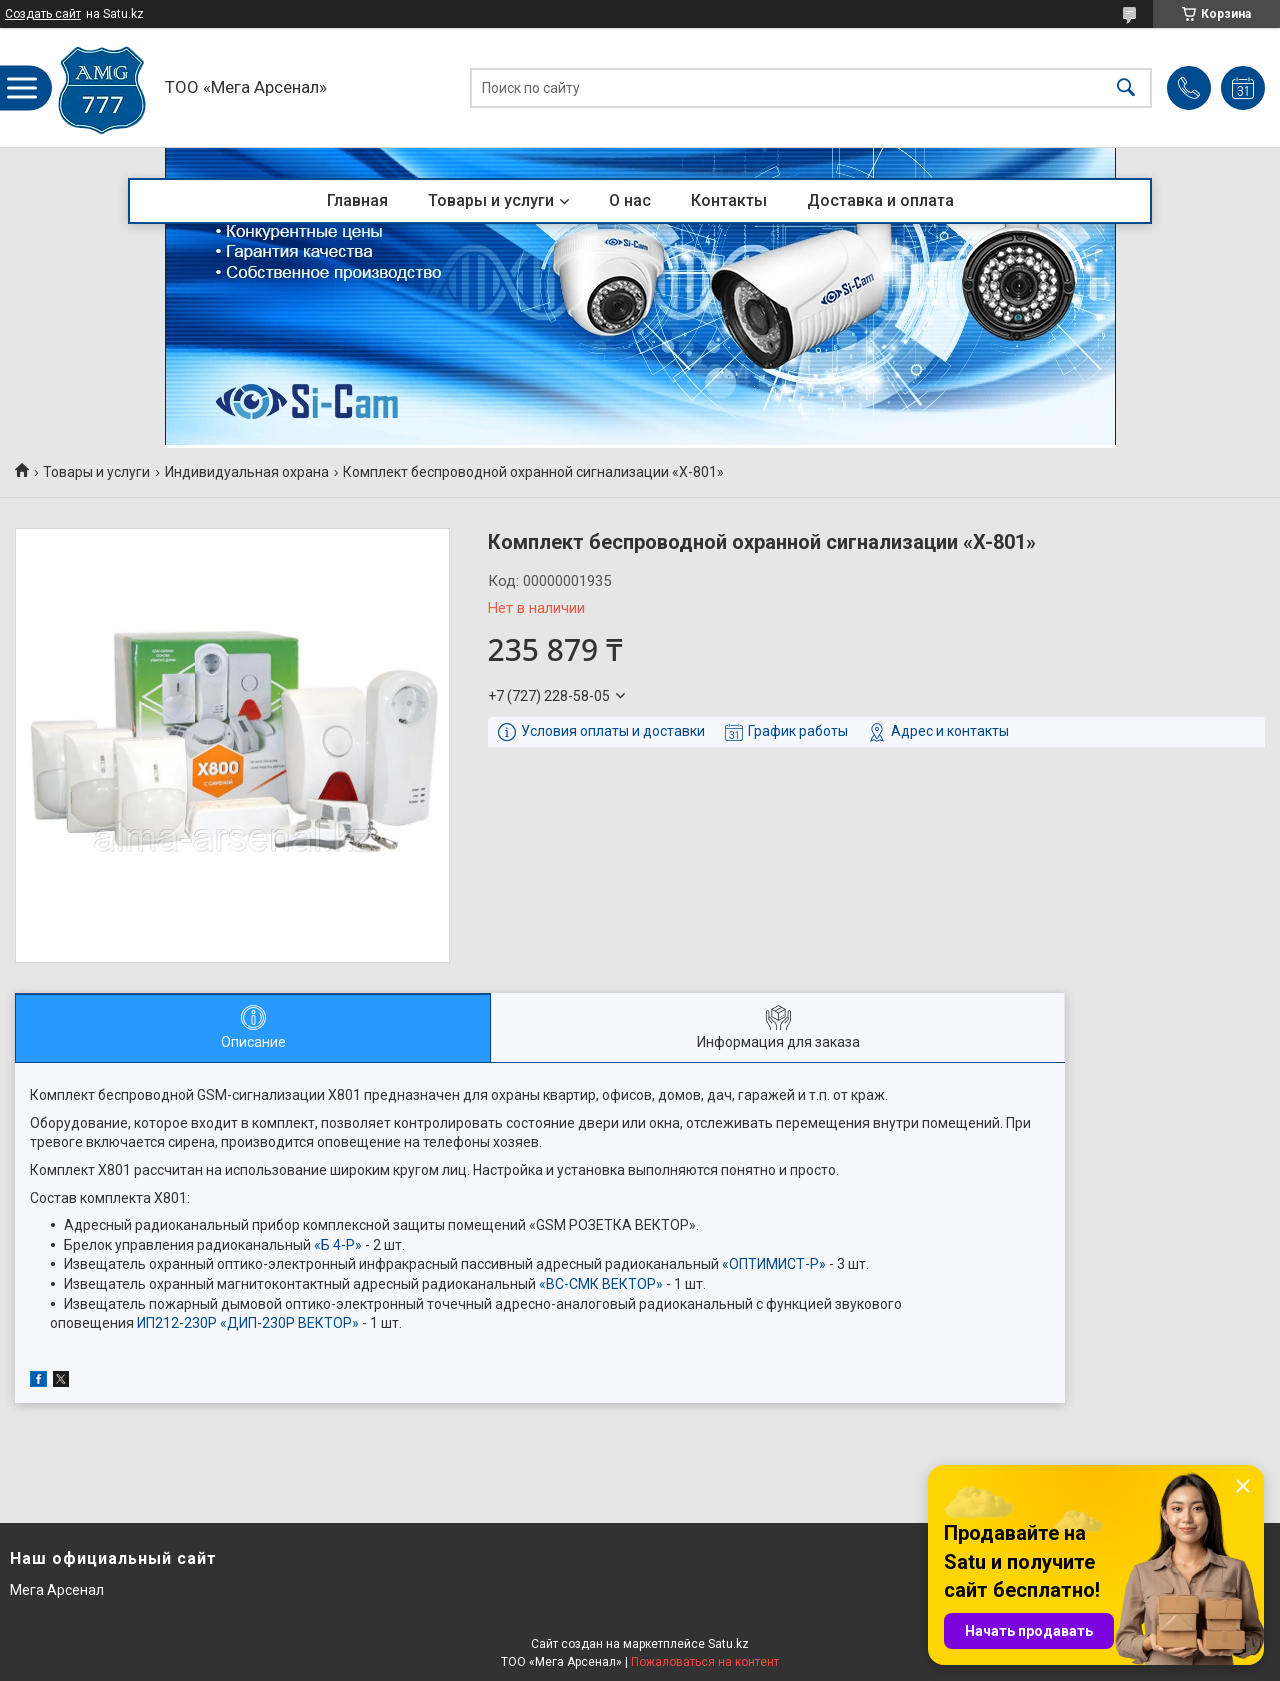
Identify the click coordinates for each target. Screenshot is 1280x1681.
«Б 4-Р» (338, 1245)
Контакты (729, 200)
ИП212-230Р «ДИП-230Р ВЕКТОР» (248, 1323)
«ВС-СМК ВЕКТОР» (601, 1284)
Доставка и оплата (880, 200)
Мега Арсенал (57, 1590)
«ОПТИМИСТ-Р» (774, 1264)
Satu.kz (728, 1644)
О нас (630, 200)
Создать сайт (43, 14)
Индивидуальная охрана (247, 472)
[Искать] (1126, 87)
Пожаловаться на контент (705, 1662)
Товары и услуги (491, 200)
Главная (357, 200)
